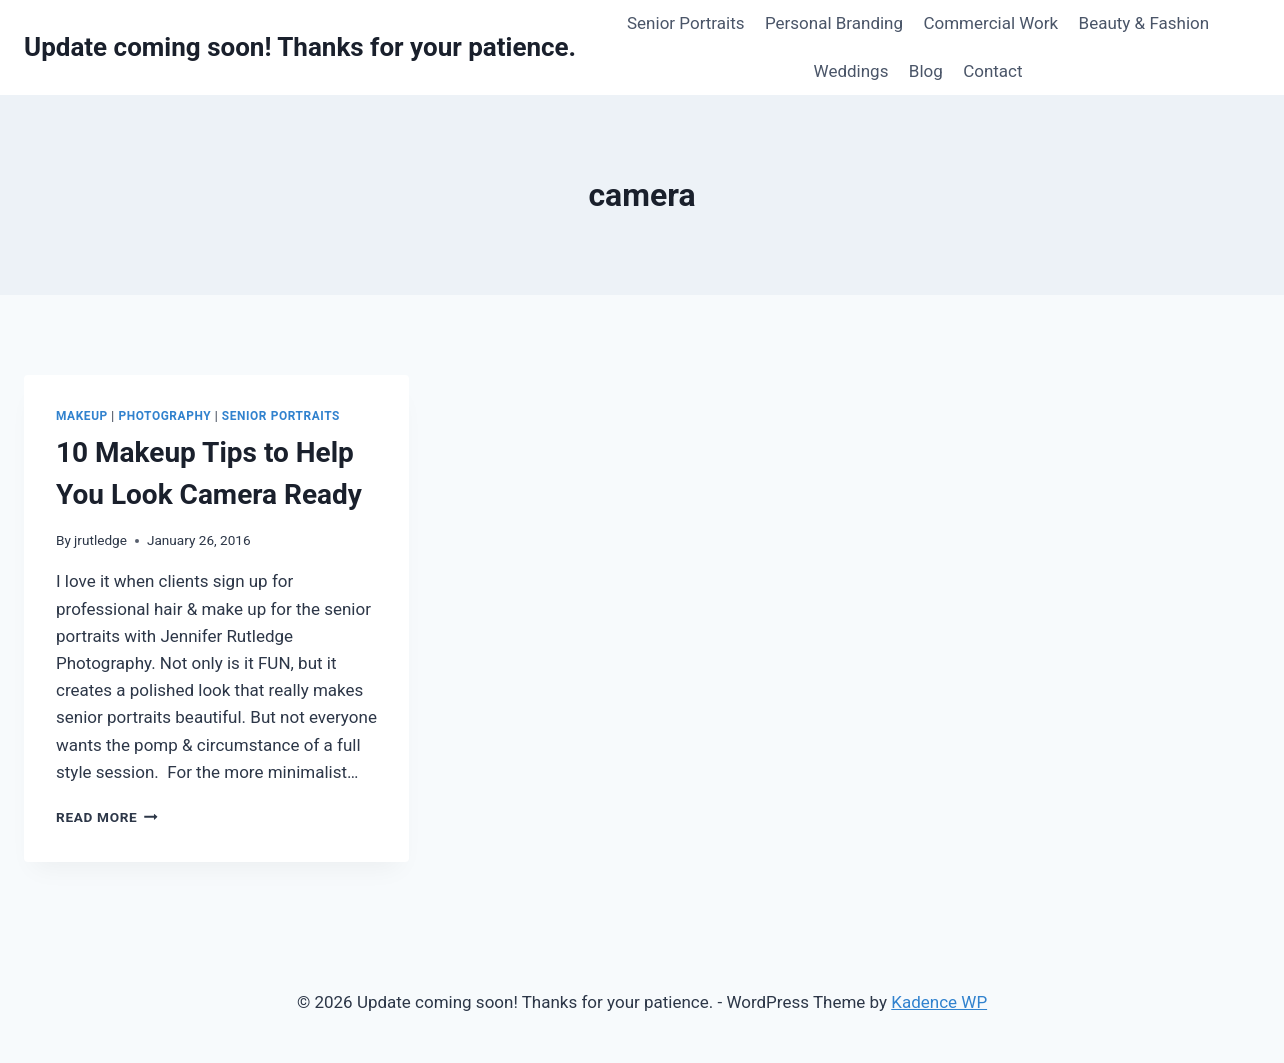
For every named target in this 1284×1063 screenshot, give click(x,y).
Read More (107, 817)
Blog (926, 71)
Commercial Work (990, 23)
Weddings (851, 71)
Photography (164, 416)
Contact (992, 71)
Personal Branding (834, 23)
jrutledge (100, 540)
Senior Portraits (686, 23)
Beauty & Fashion (1144, 23)
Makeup (82, 416)
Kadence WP (939, 1002)
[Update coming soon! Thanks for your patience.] (300, 47)
